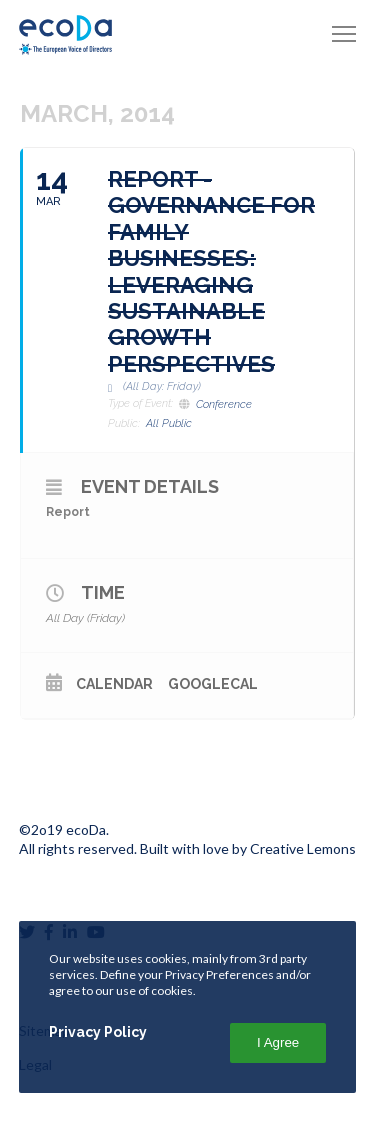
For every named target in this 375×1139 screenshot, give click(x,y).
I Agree (278, 1042)
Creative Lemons (303, 848)
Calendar (114, 684)
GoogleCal (213, 684)
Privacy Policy (98, 1032)
